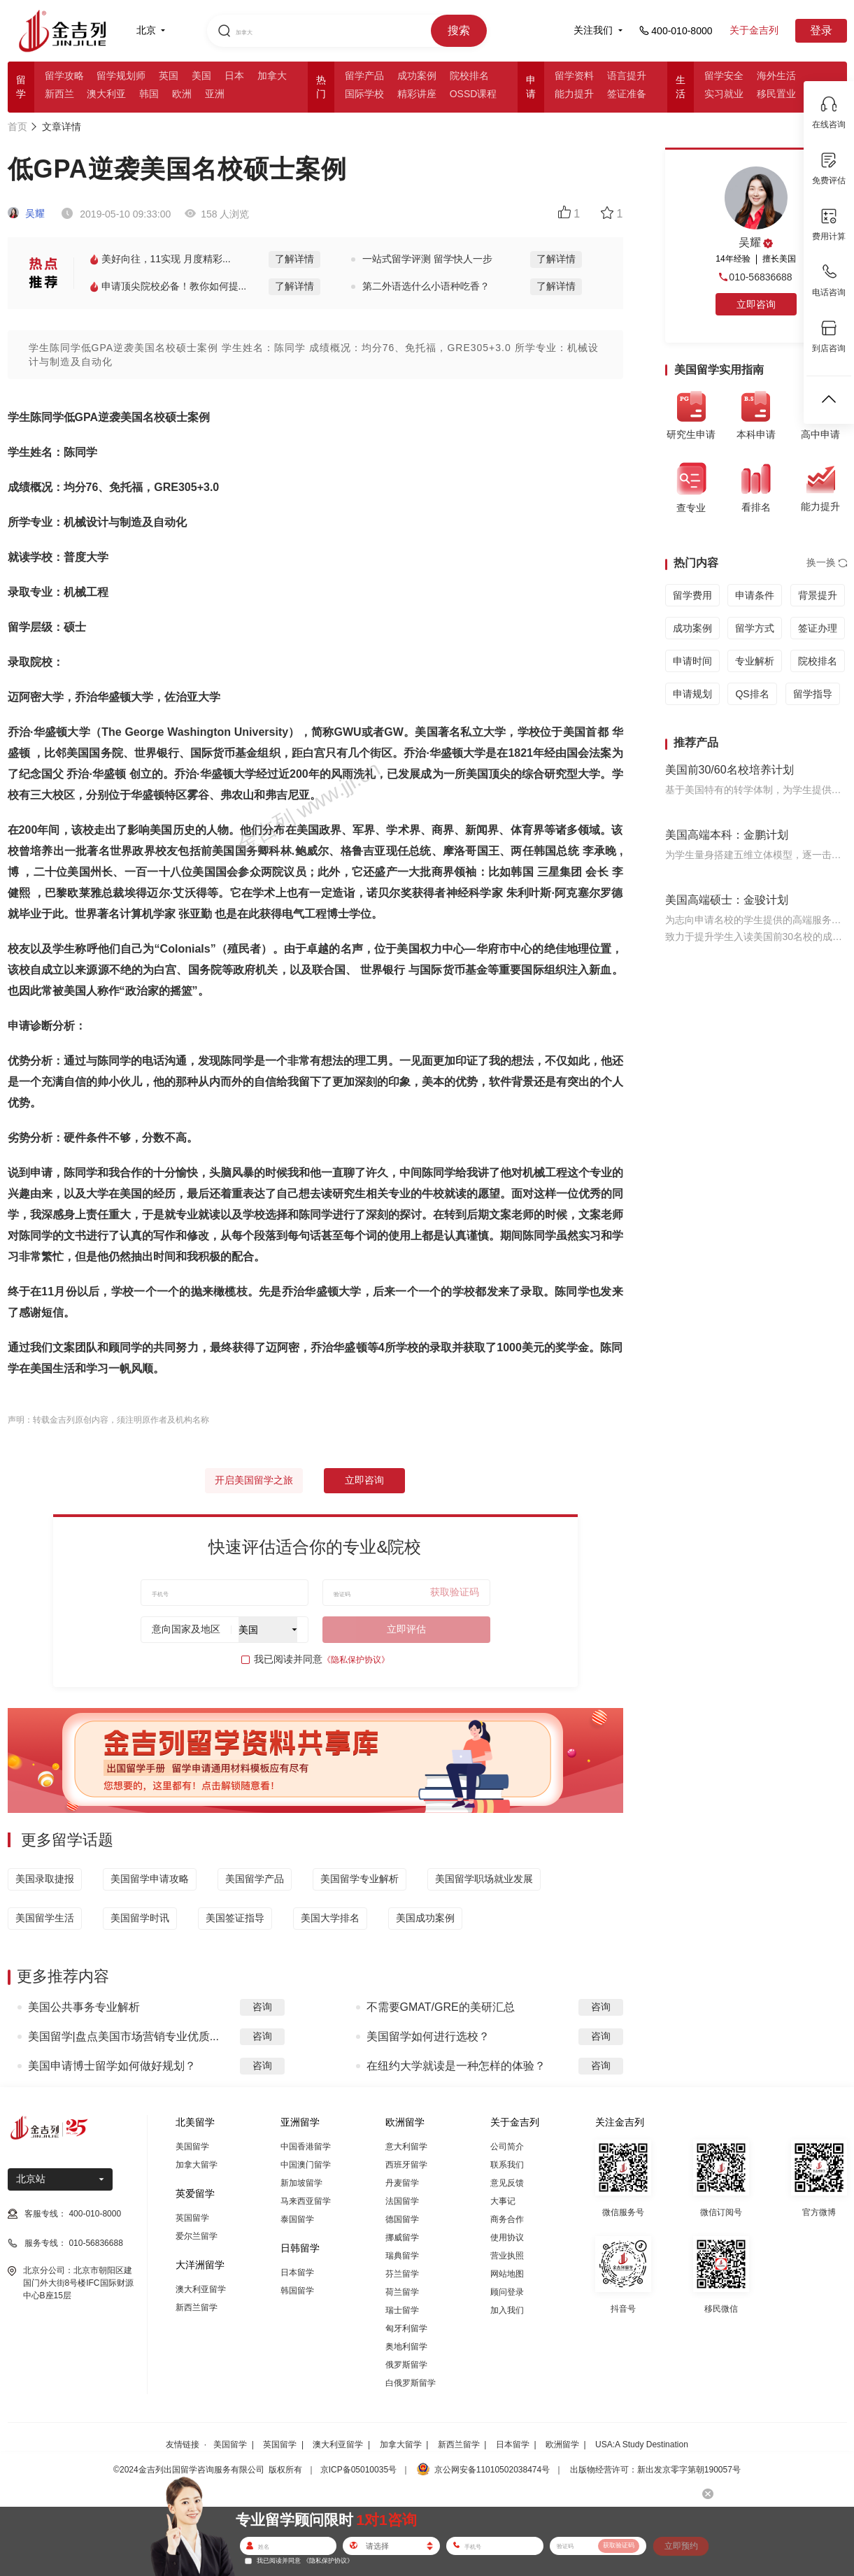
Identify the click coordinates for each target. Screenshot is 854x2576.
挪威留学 (402, 2237)
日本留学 (297, 2272)
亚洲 (215, 93)
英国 (168, 75)
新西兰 (59, 93)
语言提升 (626, 75)
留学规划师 (121, 75)
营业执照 (507, 2256)
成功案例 (416, 75)
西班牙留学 (406, 2165)
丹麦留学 (402, 2183)
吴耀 (26, 213)
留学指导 (812, 693)
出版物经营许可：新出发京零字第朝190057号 (655, 2470)
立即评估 (406, 1629)
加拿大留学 (197, 2165)
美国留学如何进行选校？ (428, 2036)
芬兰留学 (402, 2274)
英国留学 (192, 2218)
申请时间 (692, 661)
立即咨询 (364, 1480)
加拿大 (272, 75)
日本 (234, 75)
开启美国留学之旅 (254, 1480)
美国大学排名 (330, 1917)
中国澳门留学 (305, 2165)
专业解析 (754, 661)
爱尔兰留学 (197, 2236)
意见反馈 (507, 2183)
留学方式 (754, 628)
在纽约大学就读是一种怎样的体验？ (456, 2066)
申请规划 (692, 693)
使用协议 (507, 2237)
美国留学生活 (44, 1917)
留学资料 (574, 75)
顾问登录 (507, 2292)
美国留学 (192, 2146)
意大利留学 (406, 2146)
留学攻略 (64, 75)
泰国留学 (297, 2219)
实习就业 (723, 93)
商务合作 (507, 2219)
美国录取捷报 (44, 1878)
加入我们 (507, 2310)
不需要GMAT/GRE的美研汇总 (440, 2007)
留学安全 (723, 75)
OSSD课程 (473, 93)
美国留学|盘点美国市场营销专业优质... (124, 2036)
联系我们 (507, 2165)
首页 (17, 126)
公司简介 (507, 2146)
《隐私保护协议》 (356, 1660)
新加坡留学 (301, 2183)
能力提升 (574, 93)
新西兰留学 (197, 2307)
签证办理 (817, 628)
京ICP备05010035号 (358, 2470)
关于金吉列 (754, 30)
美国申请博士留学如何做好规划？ (112, 2066)
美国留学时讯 (140, 1917)
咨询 (262, 2006)
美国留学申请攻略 (150, 1878)
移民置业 (776, 93)
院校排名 (469, 75)
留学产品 (364, 75)
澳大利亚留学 (201, 2289)
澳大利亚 (106, 93)
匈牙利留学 (406, 2328)
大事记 (502, 2201)
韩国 (149, 93)
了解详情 (294, 258)
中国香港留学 (305, 2146)
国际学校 (364, 93)
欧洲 (182, 93)
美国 (201, 75)
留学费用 (692, 595)
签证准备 (626, 93)
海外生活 (776, 75)
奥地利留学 (406, 2346)
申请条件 (754, 595)
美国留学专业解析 (359, 1878)
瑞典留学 (402, 2256)
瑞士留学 (402, 2310)
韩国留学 (297, 2291)
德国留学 (402, 2219)
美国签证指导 (235, 1917)
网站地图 (507, 2274)
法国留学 (402, 2201)
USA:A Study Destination (641, 2444)
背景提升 (817, 595)
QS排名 (752, 693)
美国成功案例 (425, 1917)
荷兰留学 (402, 2292)
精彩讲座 (416, 93)
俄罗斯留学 (406, 2365)
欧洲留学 (562, 2444)
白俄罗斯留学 (410, 2383)
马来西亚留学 (305, 2201)
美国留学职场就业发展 (484, 1878)
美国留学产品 (254, 1878)
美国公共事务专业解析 (84, 2007)
